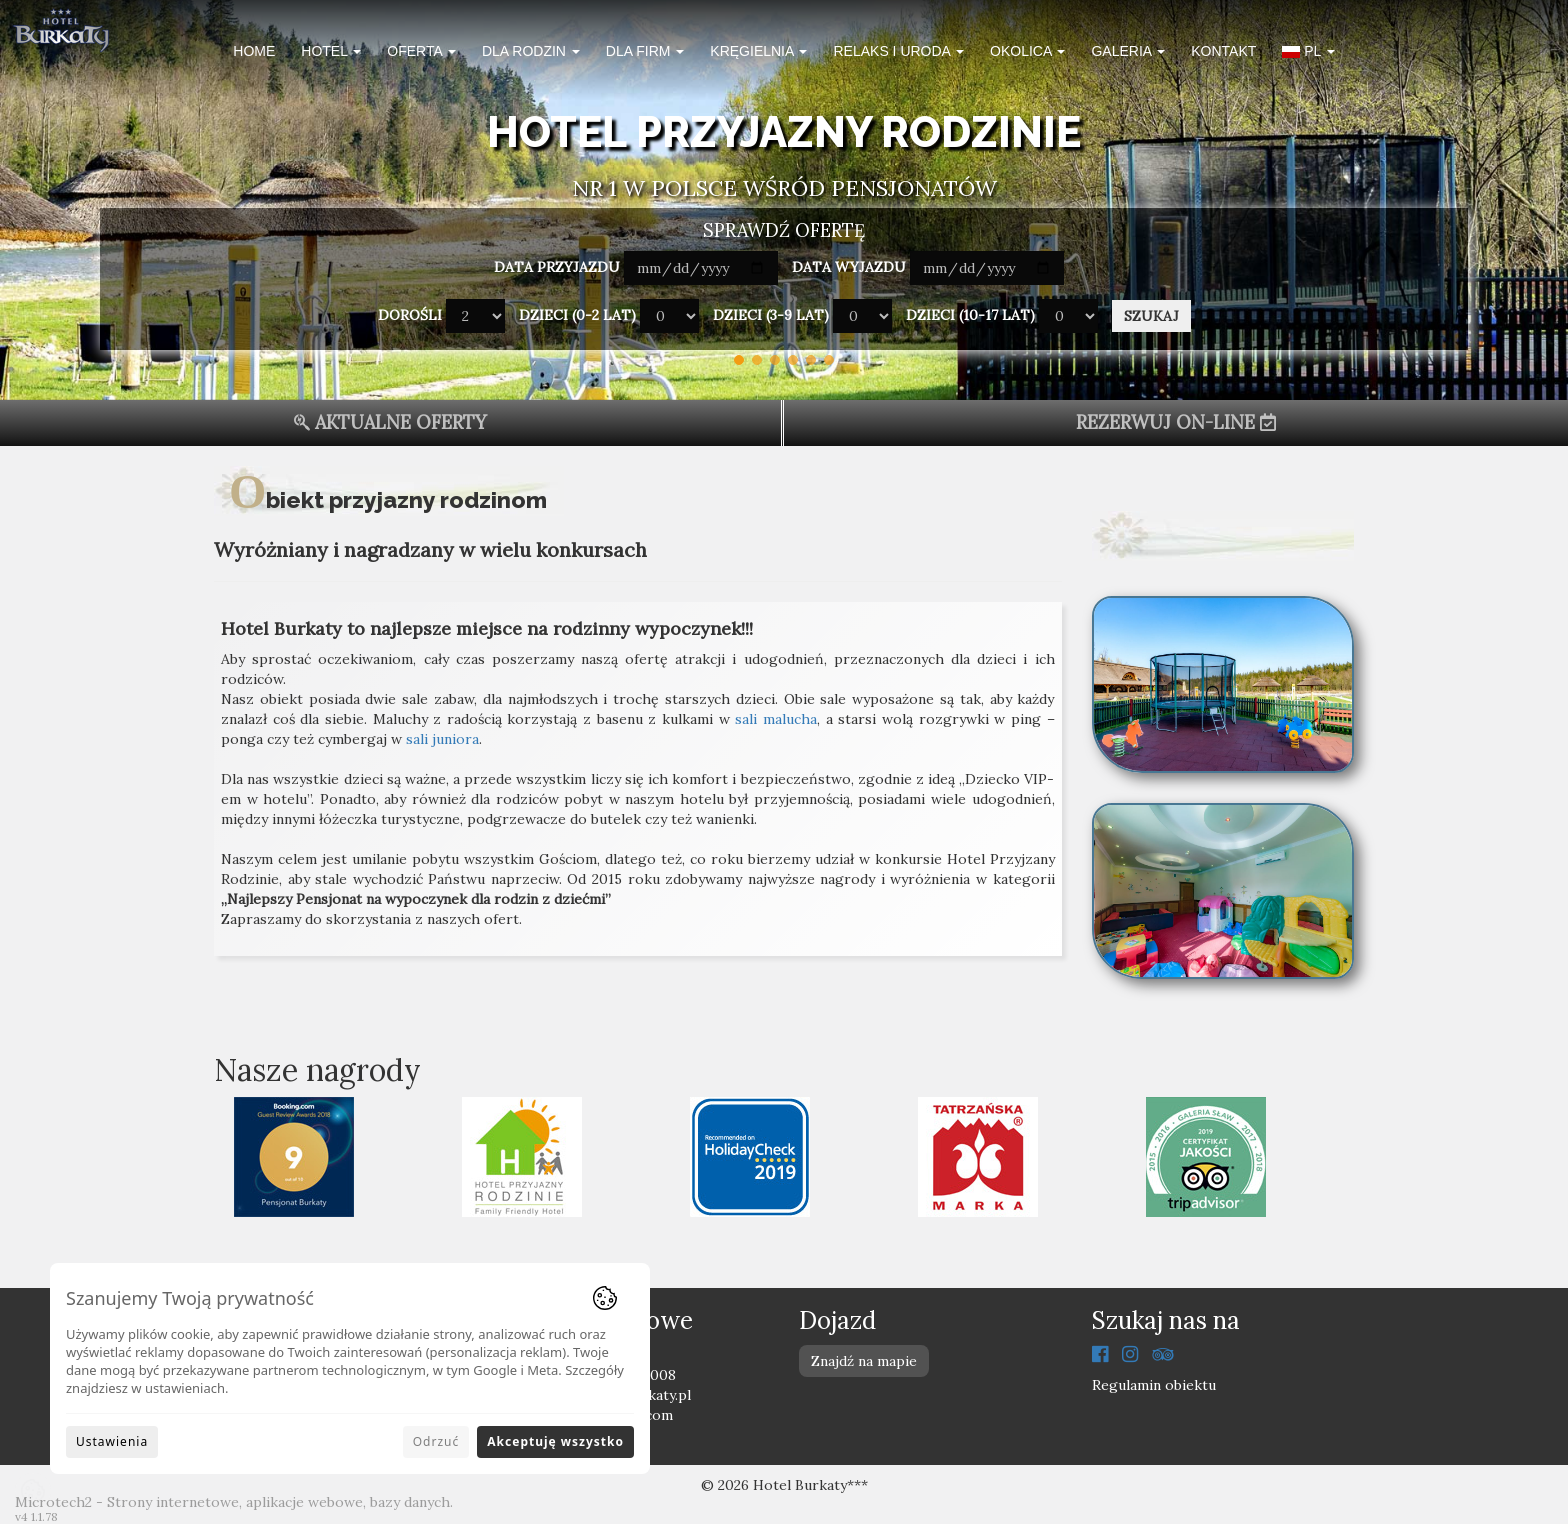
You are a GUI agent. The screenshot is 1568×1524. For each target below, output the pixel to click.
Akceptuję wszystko (555, 1441)
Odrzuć (436, 1441)
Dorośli (410, 315)
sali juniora (442, 739)
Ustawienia (112, 1441)
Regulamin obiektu (1154, 1385)
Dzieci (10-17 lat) (970, 315)
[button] (1308, 54)
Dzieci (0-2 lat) (577, 315)
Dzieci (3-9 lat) (771, 315)
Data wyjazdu (849, 267)
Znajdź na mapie (864, 1361)
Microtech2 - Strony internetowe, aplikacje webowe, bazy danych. (234, 1502)
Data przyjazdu (557, 267)
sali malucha (776, 719)
